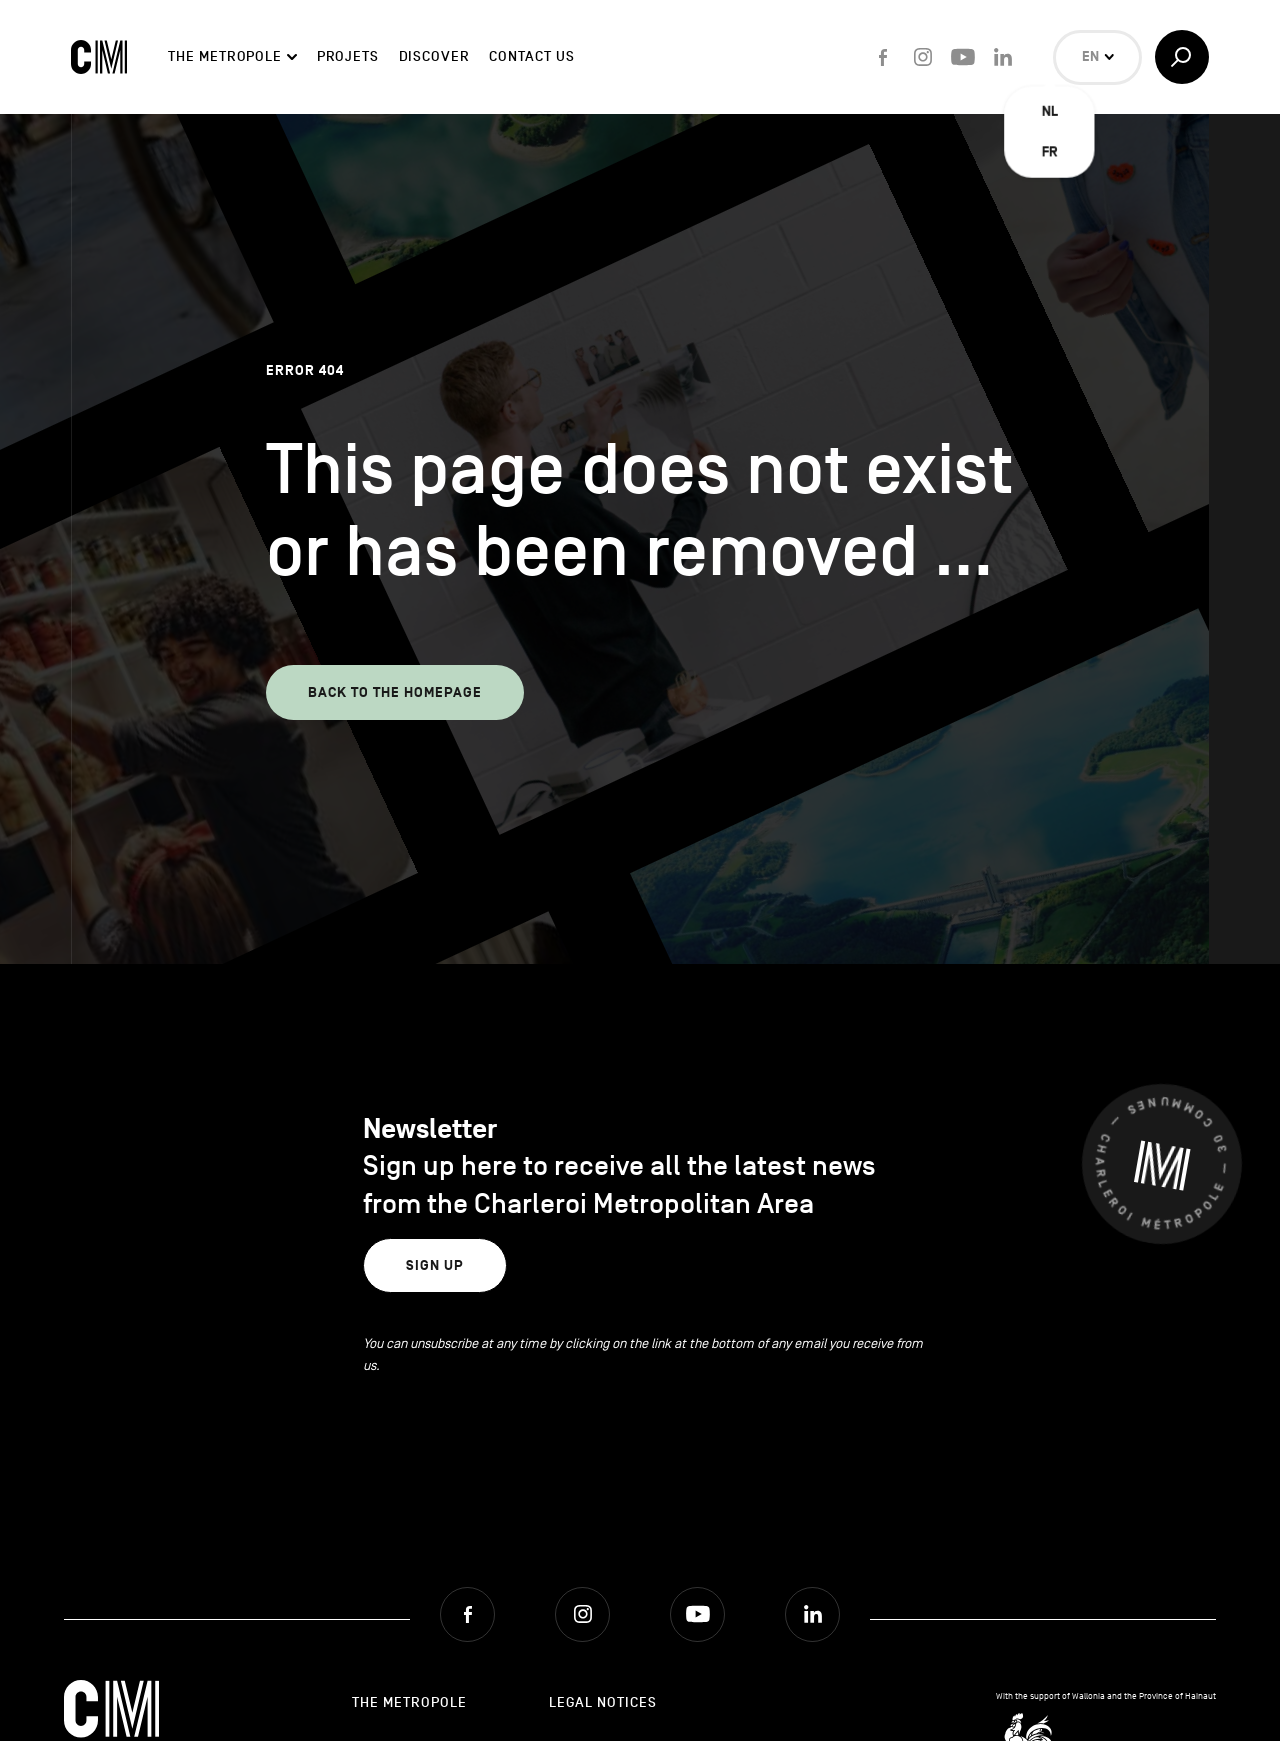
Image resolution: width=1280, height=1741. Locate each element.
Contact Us (531, 56)
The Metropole (225, 56)
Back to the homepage (395, 692)
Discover (434, 56)
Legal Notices (603, 1702)
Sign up (435, 1265)
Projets (348, 56)
